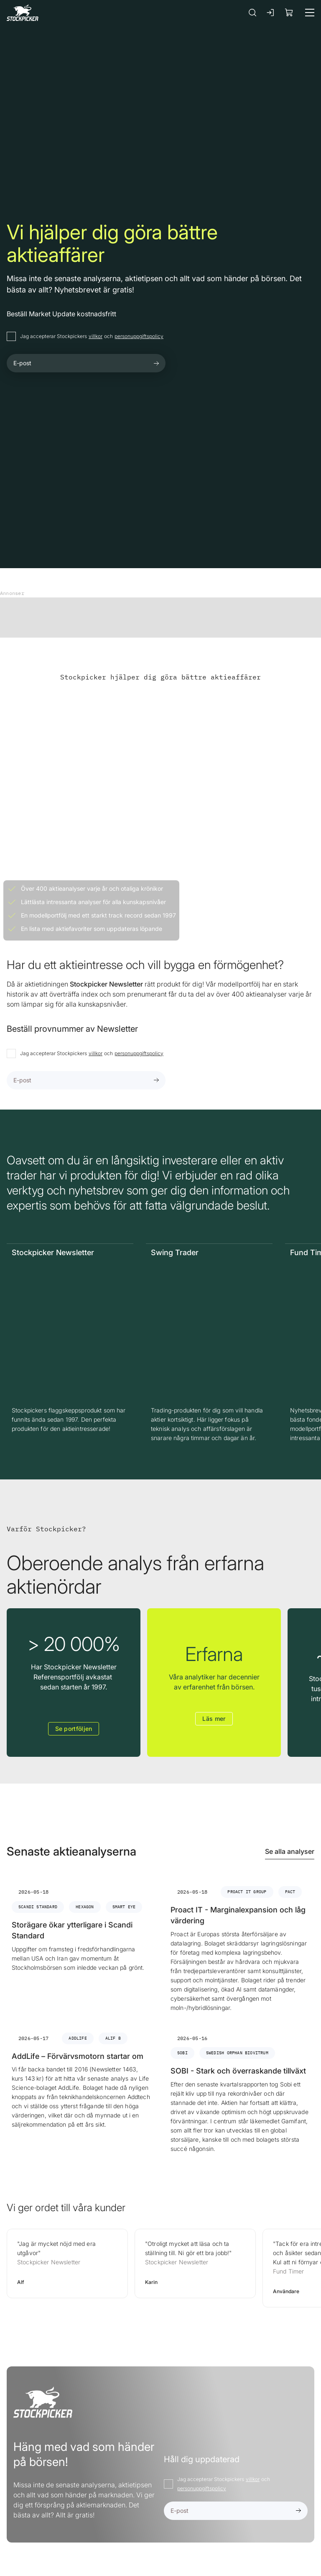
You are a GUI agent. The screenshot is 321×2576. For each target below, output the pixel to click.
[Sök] (252, 12)
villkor (95, 336)
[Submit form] (156, 363)
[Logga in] (271, 12)
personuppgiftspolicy (139, 336)
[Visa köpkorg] (289, 12)
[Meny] (309, 12)
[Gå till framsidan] (22, 12)
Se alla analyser (289, 1851)
